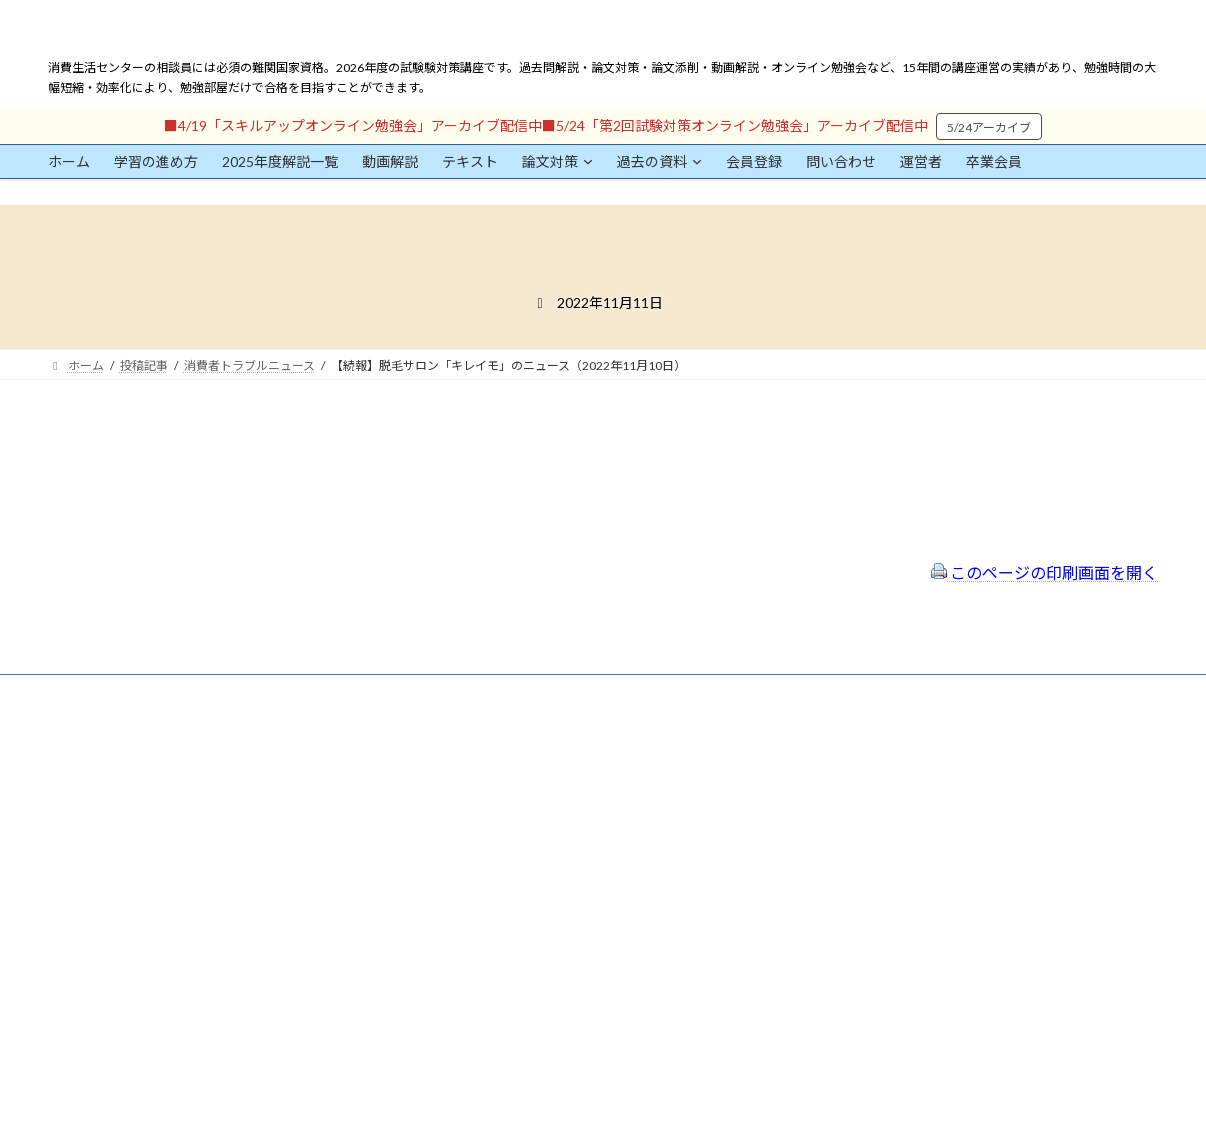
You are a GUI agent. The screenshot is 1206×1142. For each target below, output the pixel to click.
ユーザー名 (78, 837)
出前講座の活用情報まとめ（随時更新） (554, 877)
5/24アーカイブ (989, 127)
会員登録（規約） (494, 744)
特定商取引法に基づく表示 (518, 770)
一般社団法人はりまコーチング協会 (904, 752)
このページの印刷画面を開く (1044, 572)
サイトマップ (482, 824)
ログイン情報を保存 (134, 1031)
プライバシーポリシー (506, 797)
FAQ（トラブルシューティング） (535, 850)
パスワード (78, 929)
